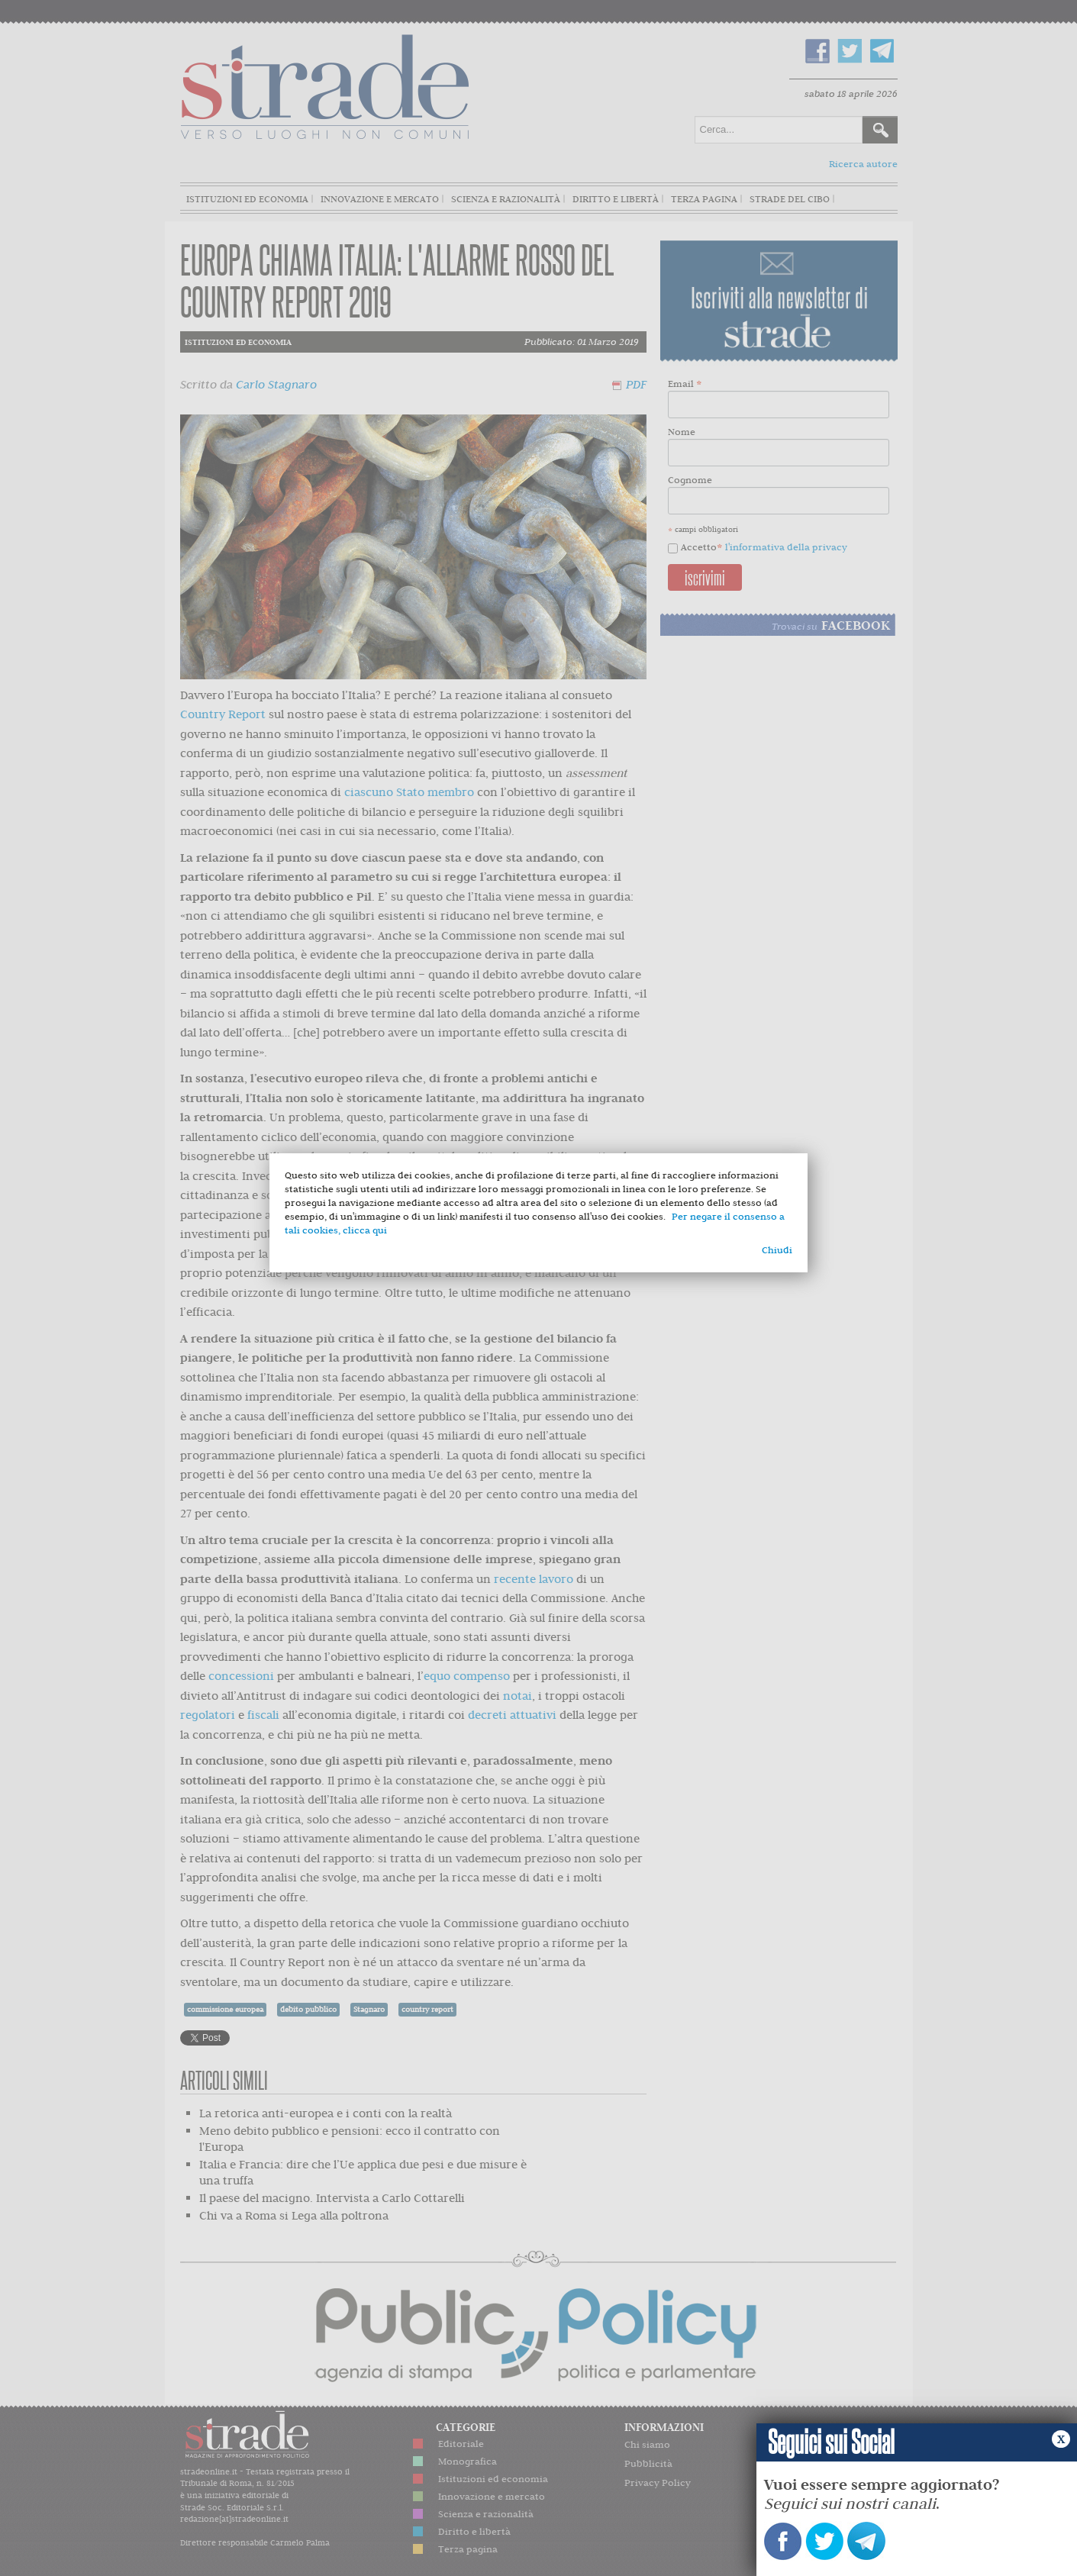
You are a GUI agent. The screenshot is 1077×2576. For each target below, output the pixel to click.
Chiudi (777, 1249)
